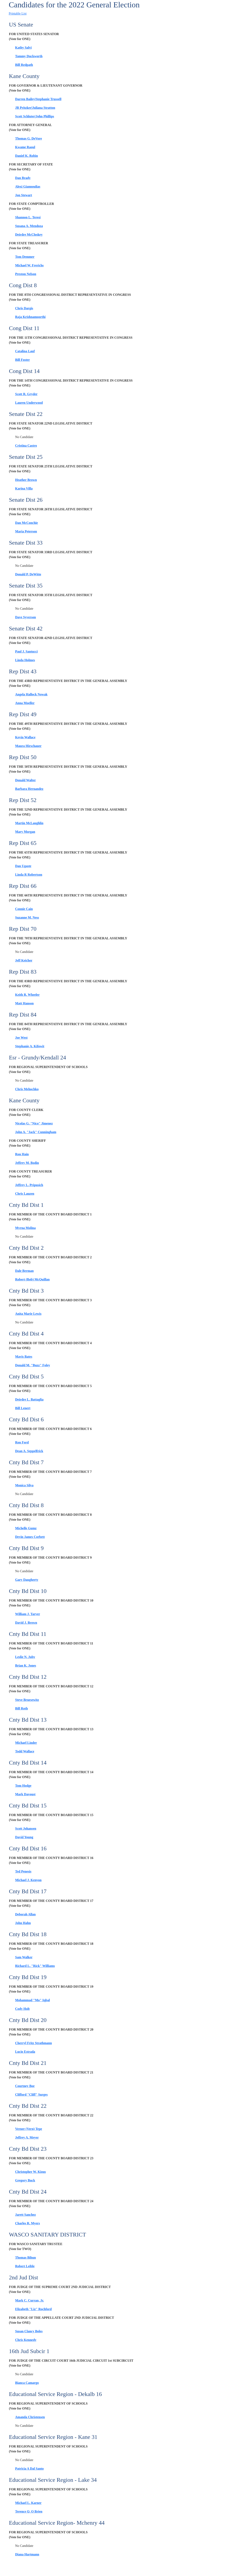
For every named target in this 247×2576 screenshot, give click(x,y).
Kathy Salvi (23, 47)
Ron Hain (22, 1154)
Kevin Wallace (25, 737)
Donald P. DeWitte (28, 574)
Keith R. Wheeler (27, 994)
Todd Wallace (24, 1751)
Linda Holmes (25, 660)
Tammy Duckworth (29, 56)
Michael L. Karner (28, 2503)
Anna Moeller (25, 703)
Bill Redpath (24, 65)
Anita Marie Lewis (28, 1313)
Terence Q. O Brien (28, 2511)
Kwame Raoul (25, 147)
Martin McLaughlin (29, 823)
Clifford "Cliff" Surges (31, 2094)
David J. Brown (26, 1622)
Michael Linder (26, 1742)
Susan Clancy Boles (29, 2331)
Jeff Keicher (23, 960)
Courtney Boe (25, 2086)
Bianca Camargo (27, 2382)
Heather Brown (26, 480)
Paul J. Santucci (26, 651)
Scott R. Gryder (26, 394)
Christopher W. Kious (30, 2171)
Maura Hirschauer (28, 746)
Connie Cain (24, 909)
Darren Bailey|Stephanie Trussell (38, 99)
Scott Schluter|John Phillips (34, 116)
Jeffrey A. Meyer (27, 2137)
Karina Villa (24, 488)
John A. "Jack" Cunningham (35, 1132)
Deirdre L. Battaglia (29, 1399)
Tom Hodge (23, 1785)
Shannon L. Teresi (28, 217)
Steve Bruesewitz (27, 1700)
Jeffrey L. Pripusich (29, 1185)
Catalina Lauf (25, 351)
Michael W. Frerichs (29, 265)
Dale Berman (24, 1271)
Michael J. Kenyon (28, 1880)
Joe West (21, 1037)
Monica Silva (24, 1485)
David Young (24, 1837)
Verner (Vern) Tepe (28, 2129)
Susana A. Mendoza (29, 226)
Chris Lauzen (24, 1193)
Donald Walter (25, 780)
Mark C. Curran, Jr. (29, 2300)
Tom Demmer (25, 256)
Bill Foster (22, 359)
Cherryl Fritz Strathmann (33, 2043)
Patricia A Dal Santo (29, 2468)
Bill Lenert (22, 1408)
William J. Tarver (27, 1614)
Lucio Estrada (25, 2051)
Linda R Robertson (28, 874)
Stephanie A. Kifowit (29, 1046)
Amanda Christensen (30, 2417)
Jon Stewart (23, 195)
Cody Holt (22, 2008)
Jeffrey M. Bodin (27, 1163)
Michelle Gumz (26, 1528)
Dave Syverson (25, 617)
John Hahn (23, 1923)
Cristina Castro (26, 445)
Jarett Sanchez (25, 2214)
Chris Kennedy (26, 2340)
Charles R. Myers (27, 2223)
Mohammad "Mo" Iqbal (32, 2000)
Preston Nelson (25, 274)
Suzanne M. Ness (27, 917)
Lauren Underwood (29, 402)
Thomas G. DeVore (28, 138)
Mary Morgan (25, 831)
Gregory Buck (25, 2180)
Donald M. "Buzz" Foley (32, 1365)
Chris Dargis (24, 308)
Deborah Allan (25, 1914)
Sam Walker (24, 1957)
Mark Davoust (25, 1794)
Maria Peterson (26, 531)
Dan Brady (23, 178)
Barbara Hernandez (29, 789)
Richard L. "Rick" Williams (35, 1966)
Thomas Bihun (25, 2257)
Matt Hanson (24, 1003)
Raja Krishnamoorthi (30, 317)
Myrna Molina (25, 1228)
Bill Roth (21, 1708)
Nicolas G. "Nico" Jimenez (34, 1123)
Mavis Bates (23, 1356)
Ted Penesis (23, 1871)
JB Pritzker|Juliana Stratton (35, 107)
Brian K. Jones (25, 1665)
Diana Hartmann (27, 2554)
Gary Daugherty (26, 1579)
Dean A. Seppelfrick (29, 1451)
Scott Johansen (25, 1828)
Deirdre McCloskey (29, 234)
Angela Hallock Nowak (31, 694)
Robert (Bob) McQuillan (32, 1279)
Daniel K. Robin (26, 155)
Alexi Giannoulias (27, 186)
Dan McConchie (26, 522)
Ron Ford (22, 1442)
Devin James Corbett (30, 1537)
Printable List (18, 13)
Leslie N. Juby (25, 1657)
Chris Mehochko (27, 1089)
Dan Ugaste (23, 866)
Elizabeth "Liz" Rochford (33, 2309)
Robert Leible (25, 2266)
